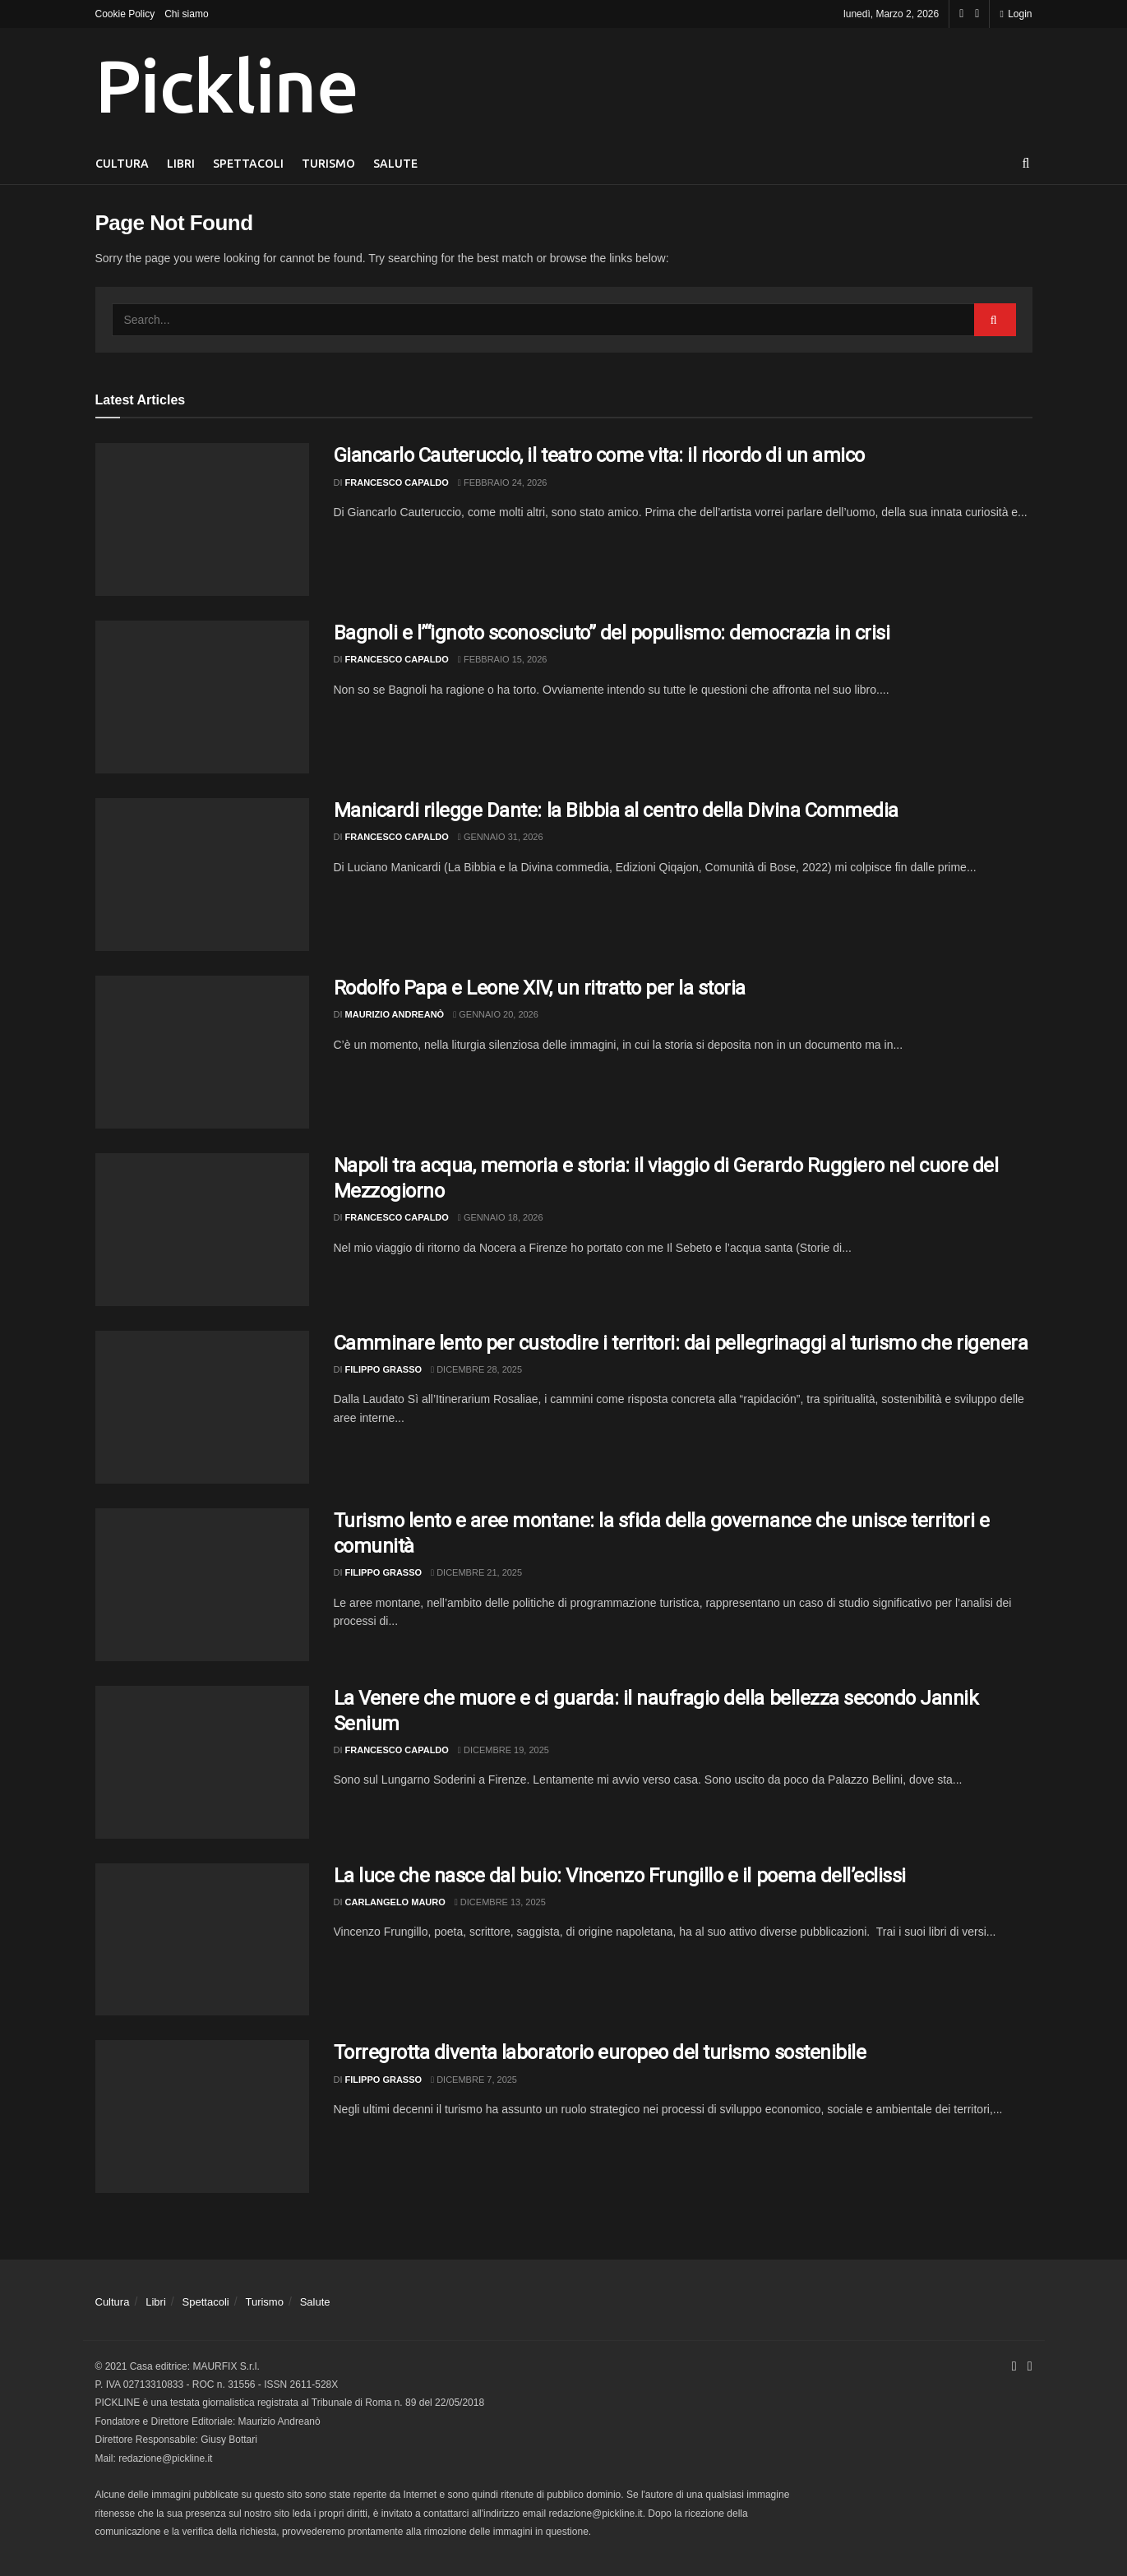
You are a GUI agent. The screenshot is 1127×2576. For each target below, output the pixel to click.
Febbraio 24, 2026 (502, 482)
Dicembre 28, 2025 (476, 1369)
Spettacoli (248, 163)
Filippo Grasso (384, 1369)
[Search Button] (1026, 163)
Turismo (328, 163)
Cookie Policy (125, 14)
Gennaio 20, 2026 (495, 1014)
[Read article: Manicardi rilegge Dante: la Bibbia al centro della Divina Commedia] (202, 874)
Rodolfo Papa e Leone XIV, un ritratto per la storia (540, 987)
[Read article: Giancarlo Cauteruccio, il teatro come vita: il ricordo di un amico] (202, 519)
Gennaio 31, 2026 (500, 837)
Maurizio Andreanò (395, 1014)
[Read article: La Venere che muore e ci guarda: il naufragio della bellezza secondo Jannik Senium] (202, 1762)
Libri (181, 163)
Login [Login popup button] (1016, 14)
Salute (395, 163)
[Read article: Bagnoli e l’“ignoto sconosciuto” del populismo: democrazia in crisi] (202, 697)
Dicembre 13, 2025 (500, 1902)
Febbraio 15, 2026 (502, 659)
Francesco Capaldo (397, 482)
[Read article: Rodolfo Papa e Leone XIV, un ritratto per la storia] (202, 1052)
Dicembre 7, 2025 (474, 2079)
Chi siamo (186, 14)
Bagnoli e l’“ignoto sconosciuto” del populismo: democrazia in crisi (612, 632)
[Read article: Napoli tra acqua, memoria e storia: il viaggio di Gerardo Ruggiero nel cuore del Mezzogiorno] (202, 1229)
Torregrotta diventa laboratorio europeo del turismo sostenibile (600, 2052)
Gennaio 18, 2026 (500, 1217)
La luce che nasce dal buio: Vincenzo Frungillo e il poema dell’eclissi (620, 1875)
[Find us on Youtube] (977, 14)
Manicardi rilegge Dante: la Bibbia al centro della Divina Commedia (616, 810)
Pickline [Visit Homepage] (226, 85)
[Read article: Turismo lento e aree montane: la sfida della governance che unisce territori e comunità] (202, 1584)
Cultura (122, 163)
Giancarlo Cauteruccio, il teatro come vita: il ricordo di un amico (599, 455)
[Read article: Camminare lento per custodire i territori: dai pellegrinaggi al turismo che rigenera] (202, 1407)
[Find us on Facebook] (961, 14)
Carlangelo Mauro (395, 1902)
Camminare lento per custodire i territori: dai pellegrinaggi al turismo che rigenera (681, 1343)
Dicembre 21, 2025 (476, 1572)
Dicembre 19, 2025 (503, 1750)
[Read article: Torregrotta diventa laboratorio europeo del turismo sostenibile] (202, 2116)
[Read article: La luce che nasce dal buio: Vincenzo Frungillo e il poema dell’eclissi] (202, 1939)
